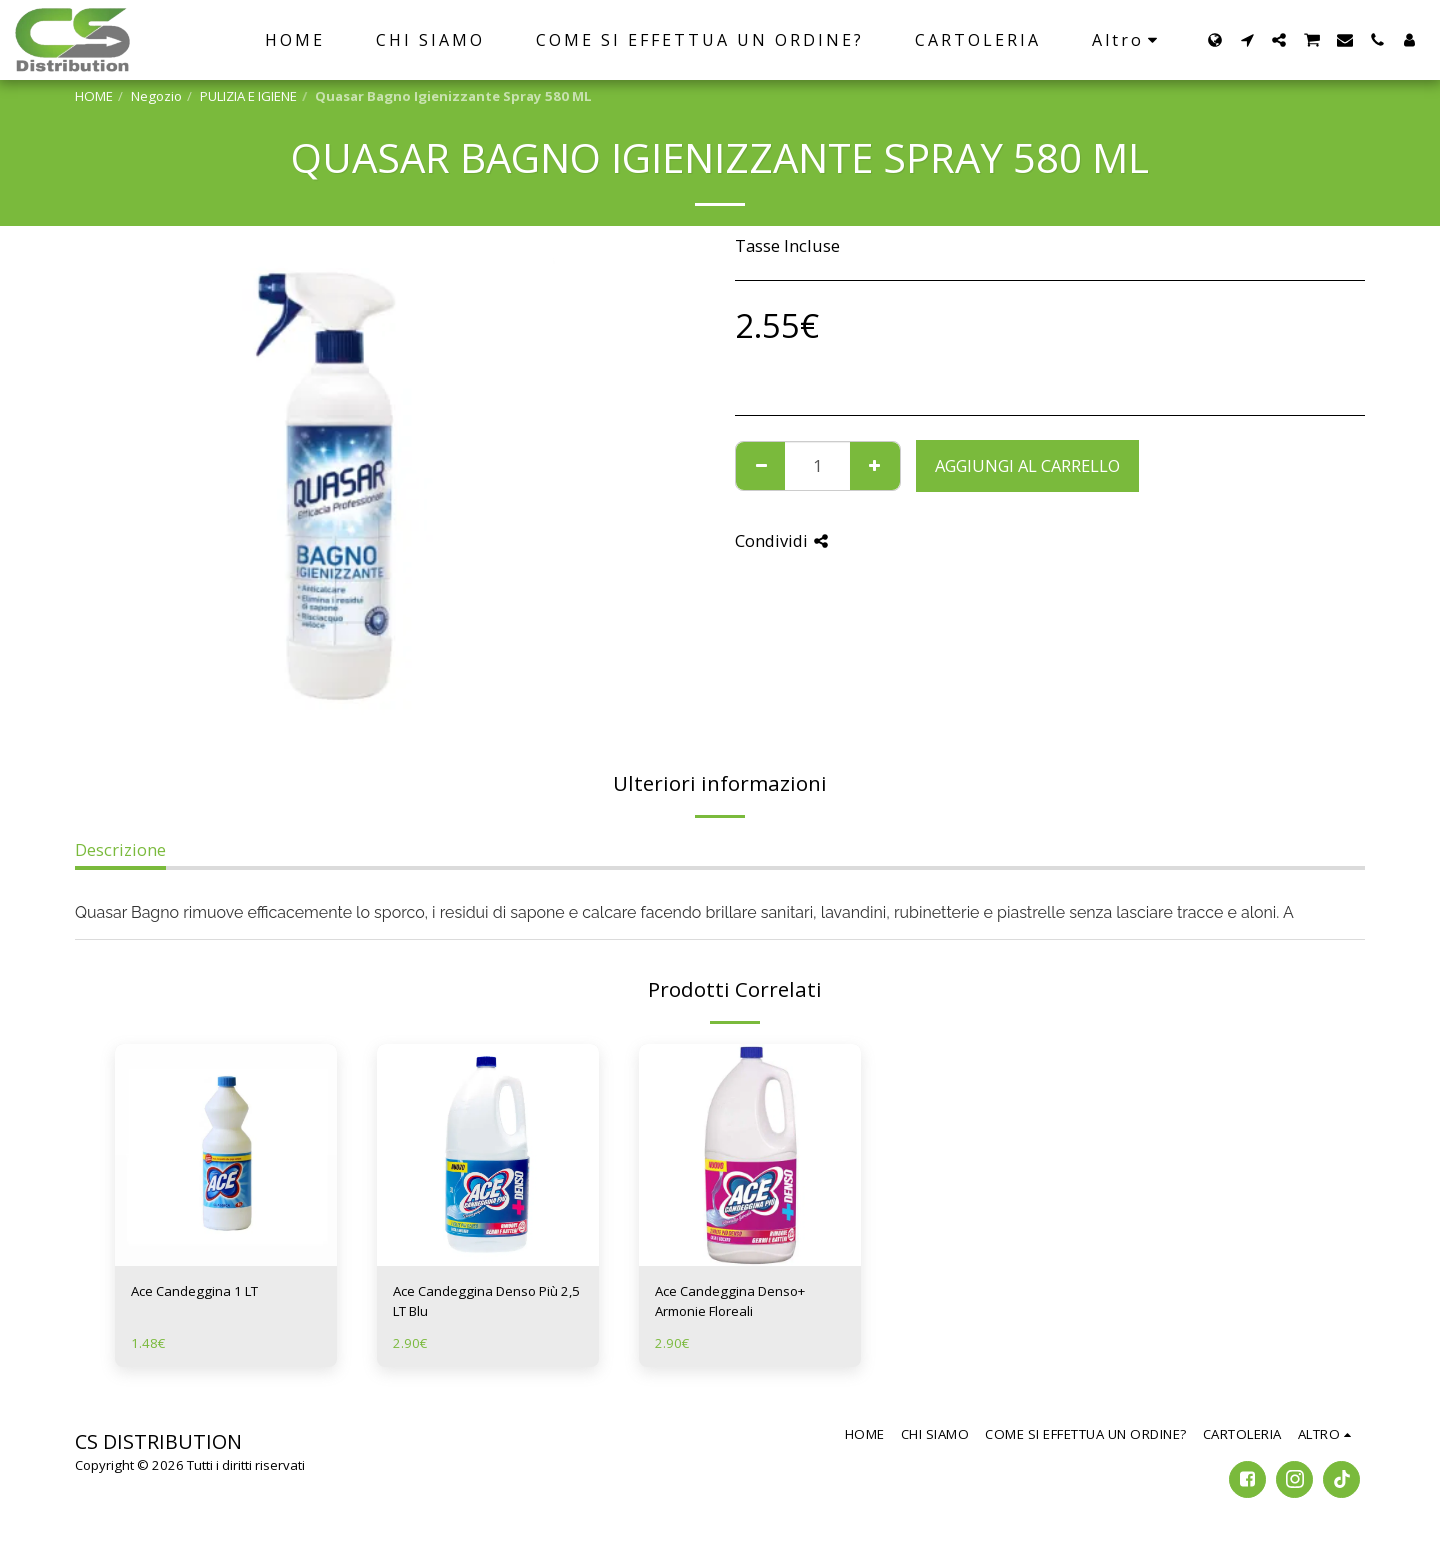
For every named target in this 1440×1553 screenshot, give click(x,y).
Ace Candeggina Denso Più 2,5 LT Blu (486, 1301)
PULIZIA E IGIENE (248, 96)
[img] (226, 1155)
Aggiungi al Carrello (1027, 465)
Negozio (156, 96)
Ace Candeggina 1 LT (194, 1291)
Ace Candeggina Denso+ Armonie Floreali (730, 1301)
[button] (1247, 40)
